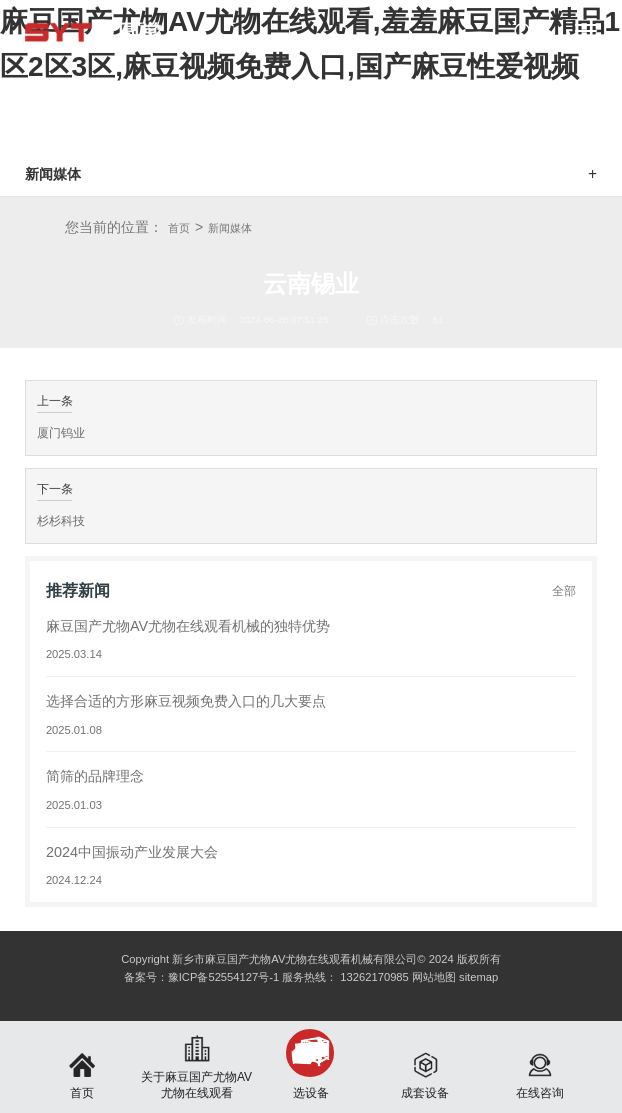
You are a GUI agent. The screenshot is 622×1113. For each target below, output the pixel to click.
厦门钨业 (61, 433)
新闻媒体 (230, 228)
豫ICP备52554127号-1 (223, 977)
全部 (564, 591)
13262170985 (374, 977)
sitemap (478, 977)
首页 (179, 228)
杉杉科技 (61, 521)
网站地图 (434, 977)
